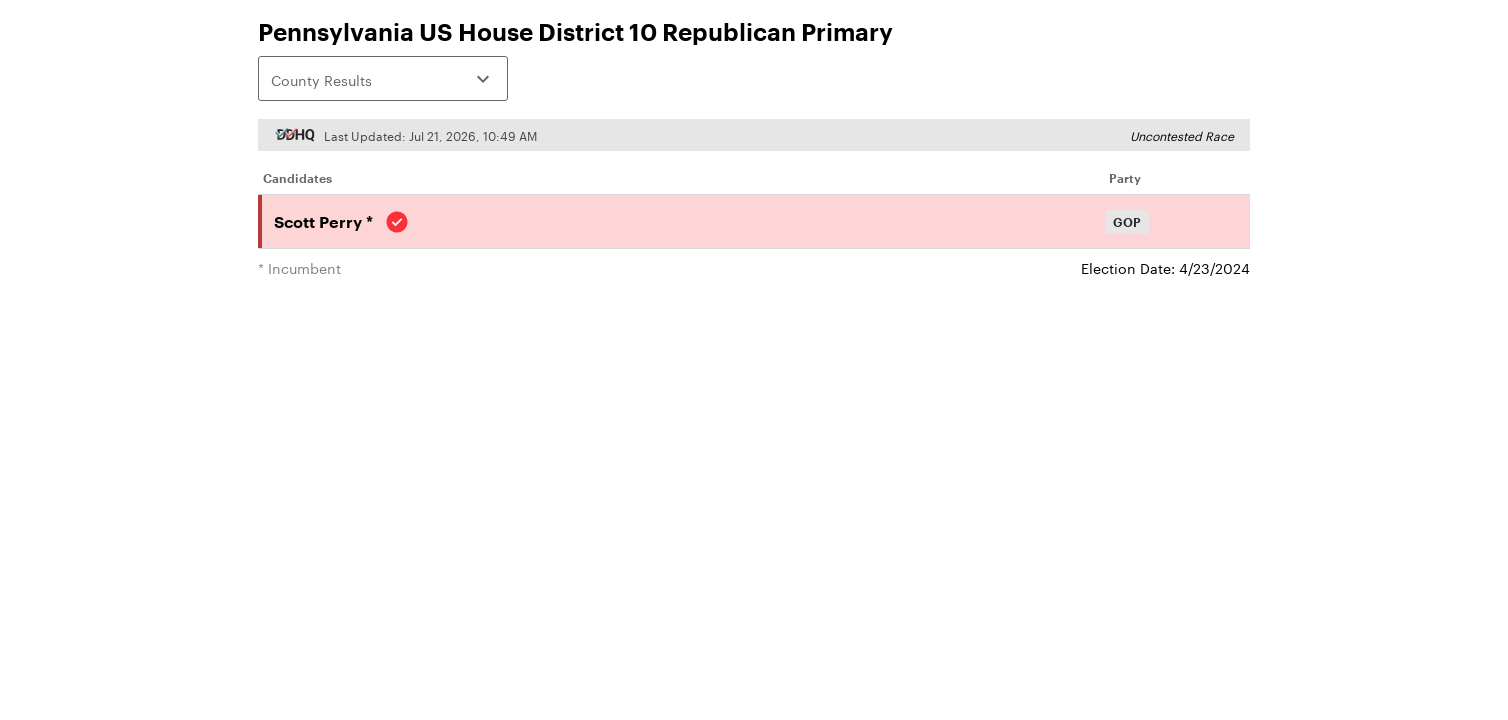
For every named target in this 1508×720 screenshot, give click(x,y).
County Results (383, 79)
